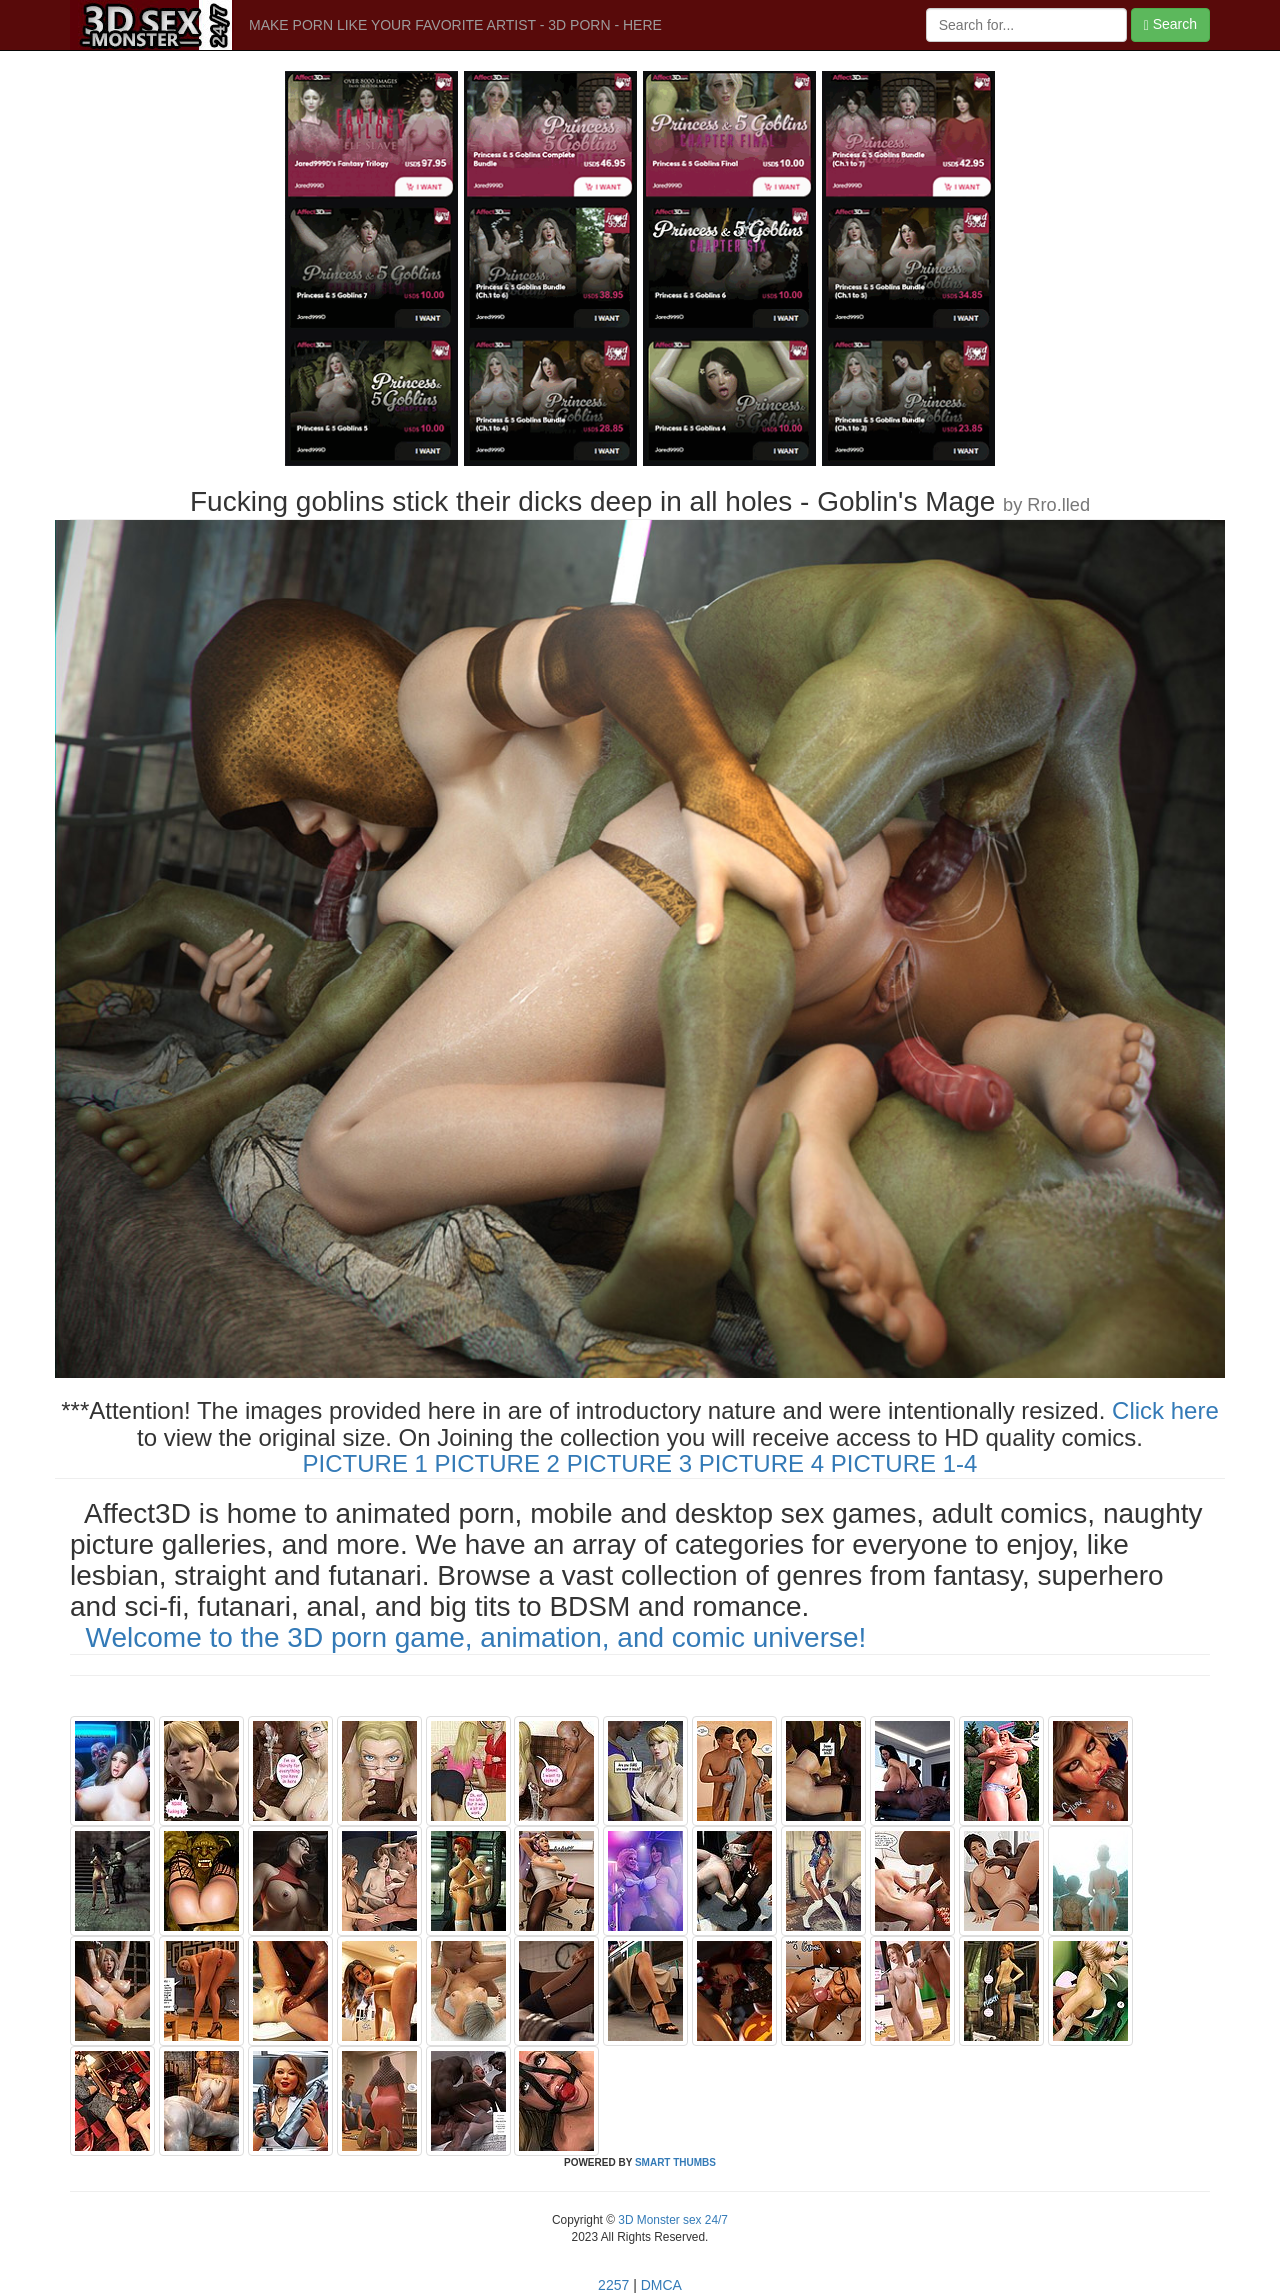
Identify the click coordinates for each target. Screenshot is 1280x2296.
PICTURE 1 (365, 1463)
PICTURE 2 (497, 1463)
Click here (1165, 1410)
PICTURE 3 (629, 1463)
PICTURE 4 (761, 1463)
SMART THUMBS (675, 2162)
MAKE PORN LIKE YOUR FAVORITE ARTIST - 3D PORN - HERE (455, 25)
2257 (613, 2285)
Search (1170, 24)
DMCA (661, 2285)
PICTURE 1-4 (904, 1463)
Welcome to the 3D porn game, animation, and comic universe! (476, 1637)
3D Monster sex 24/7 (671, 2220)
